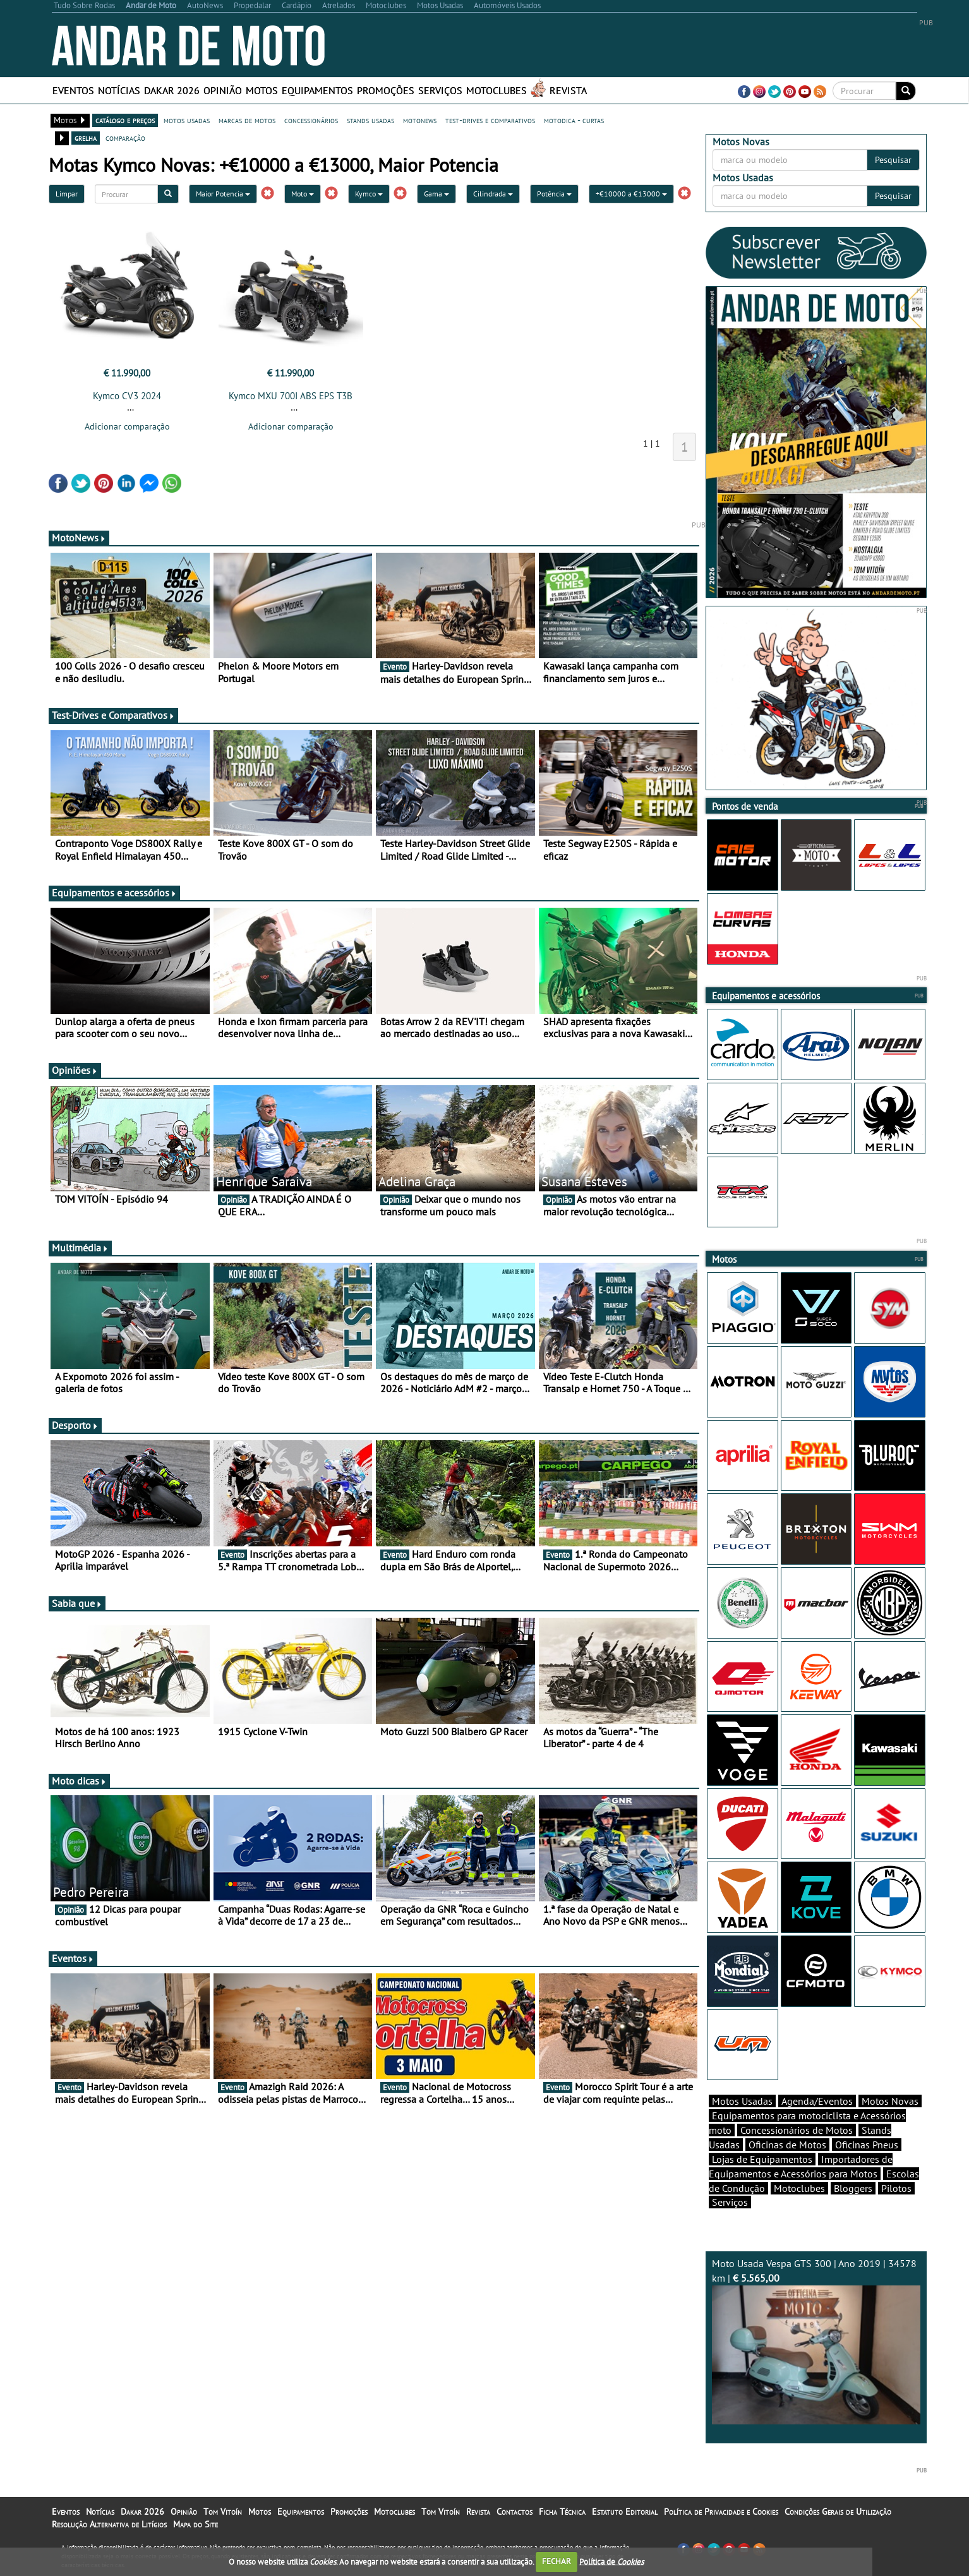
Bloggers (853, 2188)
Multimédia (80, 1247)
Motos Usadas (742, 2101)
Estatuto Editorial (625, 2511)
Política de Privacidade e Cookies (721, 2511)
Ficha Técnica (562, 2511)
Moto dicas (79, 1780)
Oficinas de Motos (787, 2144)
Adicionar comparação (127, 426)
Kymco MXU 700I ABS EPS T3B (290, 396)
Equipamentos (317, 90)
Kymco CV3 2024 (127, 396)
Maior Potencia (223, 193)
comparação (125, 137)
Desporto (75, 1425)
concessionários (311, 120)
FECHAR (556, 2561)
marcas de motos (247, 120)
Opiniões (75, 1070)
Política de (611, 2561)
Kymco (369, 193)
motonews (419, 120)
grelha (86, 137)
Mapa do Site (195, 2524)
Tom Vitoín (222, 2511)
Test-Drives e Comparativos (113, 715)
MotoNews (79, 537)
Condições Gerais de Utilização (838, 2511)
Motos (262, 90)
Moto (302, 193)
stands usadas (370, 120)
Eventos (73, 90)
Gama (436, 193)
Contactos (515, 2511)
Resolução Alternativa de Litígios (109, 2524)
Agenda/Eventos (817, 2101)
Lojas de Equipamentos (762, 2159)
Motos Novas (890, 2101)
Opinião (222, 90)
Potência (554, 193)
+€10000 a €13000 (631, 193)
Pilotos (896, 2188)
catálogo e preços (125, 120)
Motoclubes (496, 90)
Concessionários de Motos (796, 2130)
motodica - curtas (574, 120)
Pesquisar (893, 160)
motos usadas (187, 120)
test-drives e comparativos (490, 120)
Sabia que (77, 1603)
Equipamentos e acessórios (114, 892)
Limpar (67, 193)
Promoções (385, 90)
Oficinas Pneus (866, 2144)
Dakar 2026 (172, 90)
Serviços (440, 90)
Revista (568, 90)
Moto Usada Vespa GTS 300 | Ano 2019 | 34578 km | (816, 2340)
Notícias (119, 90)
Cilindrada (493, 193)
